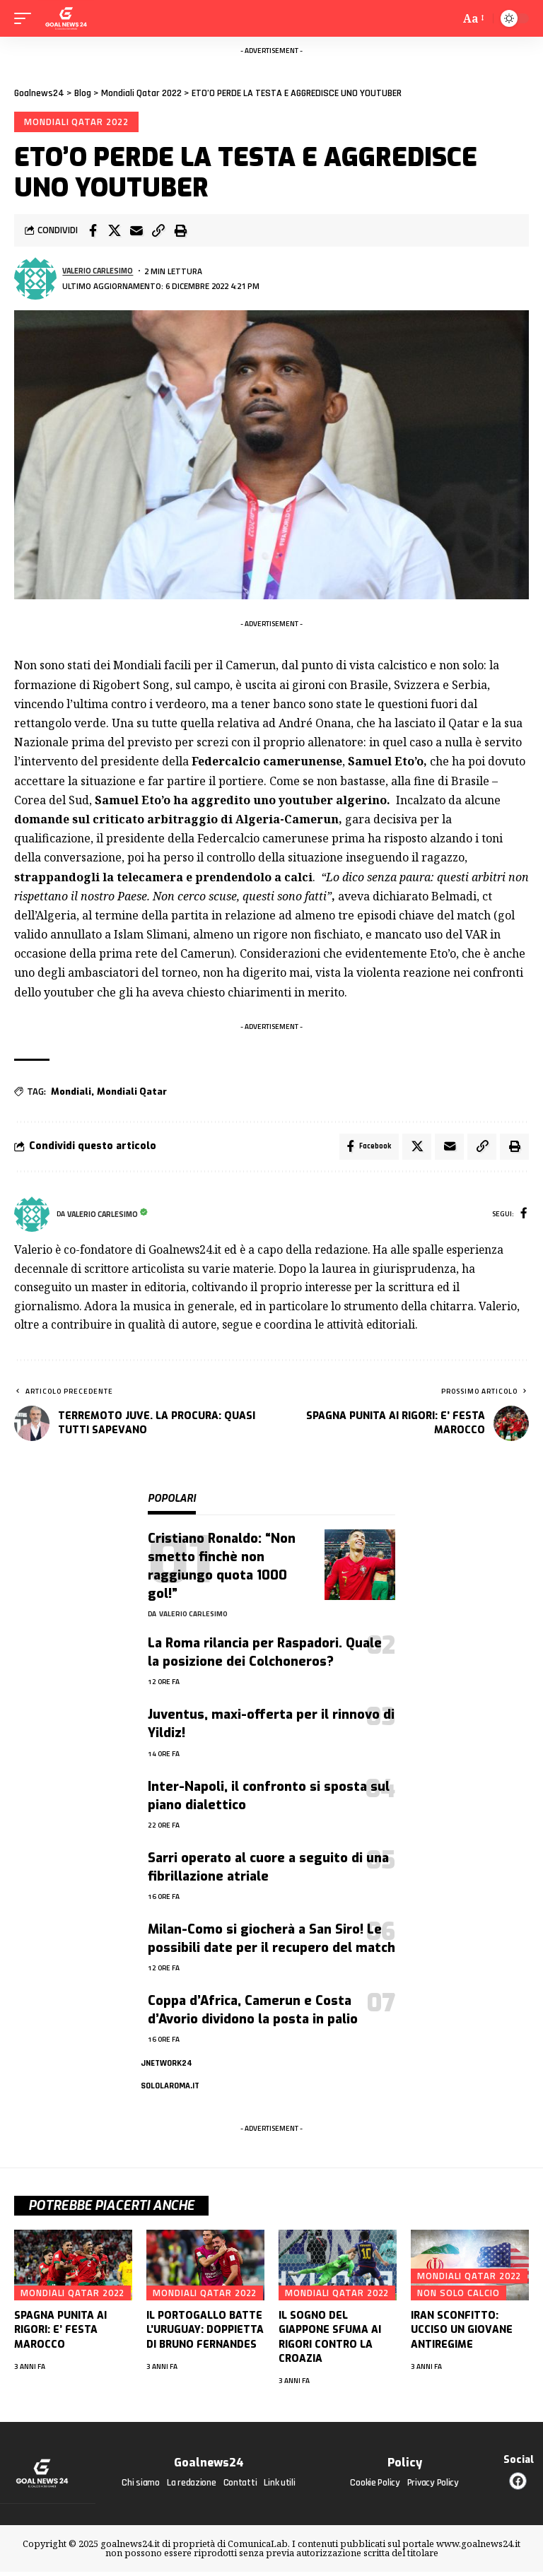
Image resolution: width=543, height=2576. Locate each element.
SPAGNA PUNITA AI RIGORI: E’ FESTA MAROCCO (60, 2335)
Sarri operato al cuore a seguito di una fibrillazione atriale (268, 1870)
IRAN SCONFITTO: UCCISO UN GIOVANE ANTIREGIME (462, 2335)
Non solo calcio (458, 2298)
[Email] (136, 232)
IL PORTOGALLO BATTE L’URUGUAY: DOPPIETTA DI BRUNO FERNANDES (205, 2335)
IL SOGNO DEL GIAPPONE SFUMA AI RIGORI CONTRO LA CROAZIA (330, 2342)
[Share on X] (114, 232)
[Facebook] (523, 1218)
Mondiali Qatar (132, 1093)
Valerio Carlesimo (101, 272)
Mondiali (71, 1093)
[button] (158, 232)
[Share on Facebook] (93, 232)
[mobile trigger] (26, 18)
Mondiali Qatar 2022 (77, 122)
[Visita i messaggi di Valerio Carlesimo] (35, 280)
